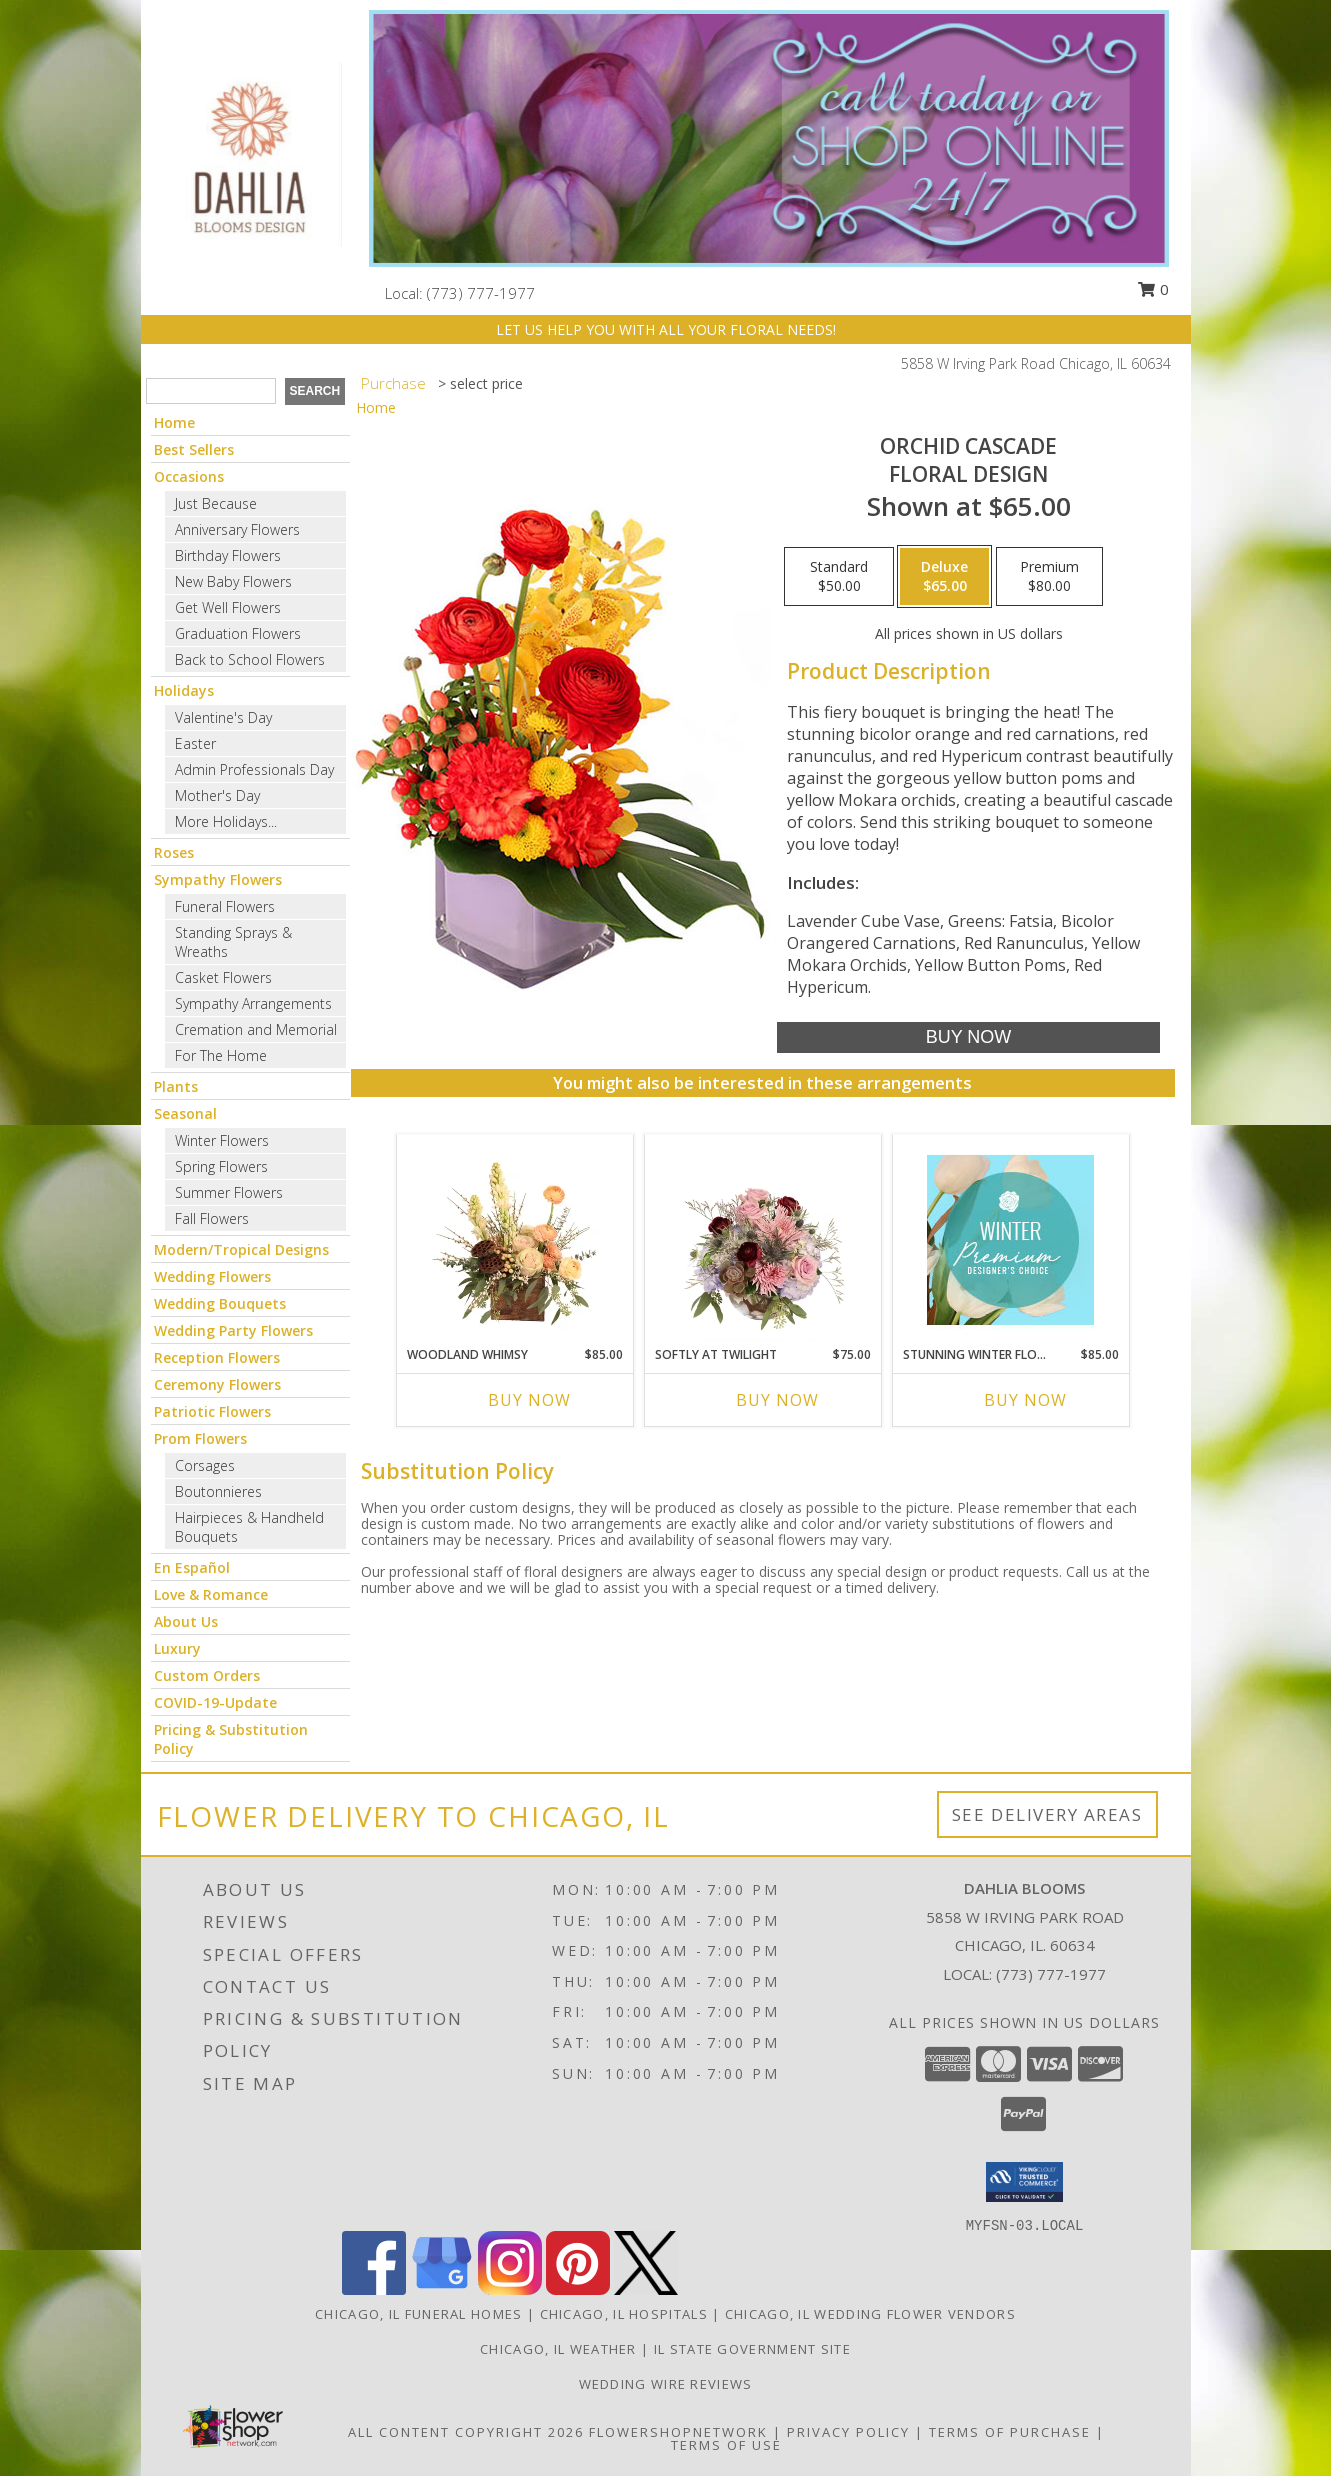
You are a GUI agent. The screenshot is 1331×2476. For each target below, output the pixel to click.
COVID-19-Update (215, 1702)
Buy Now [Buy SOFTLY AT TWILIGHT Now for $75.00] (777, 1400)
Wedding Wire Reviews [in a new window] (666, 2384)
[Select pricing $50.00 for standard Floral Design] (839, 577)
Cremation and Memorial (256, 1029)
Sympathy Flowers (218, 879)
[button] (1024, 2182)
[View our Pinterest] (578, 2289)
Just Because (216, 503)
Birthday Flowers (228, 555)
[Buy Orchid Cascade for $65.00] (968, 1037)
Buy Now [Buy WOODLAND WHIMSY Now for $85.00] (529, 1400)
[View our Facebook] (374, 2289)
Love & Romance (211, 1594)
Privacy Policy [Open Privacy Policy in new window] (848, 2432)
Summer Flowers (229, 1192)
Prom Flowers (200, 1438)
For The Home (221, 1055)
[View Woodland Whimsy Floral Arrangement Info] (514, 1240)
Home (174, 422)
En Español (192, 1567)
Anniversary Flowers (237, 529)
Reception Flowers (217, 1357)
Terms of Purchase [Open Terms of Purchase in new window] (1010, 2432)
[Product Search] (211, 391)
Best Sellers (194, 449)
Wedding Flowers (212, 1276)
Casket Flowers (223, 977)
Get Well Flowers (228, 607)
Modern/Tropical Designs (241, 1249)
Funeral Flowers (225, 906)
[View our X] (646, 2289)
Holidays (184, 690)
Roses (174, 852)
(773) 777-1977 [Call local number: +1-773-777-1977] (481, 293)
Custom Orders (207, 1675)
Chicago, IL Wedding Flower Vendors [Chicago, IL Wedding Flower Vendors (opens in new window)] (870, 2314)
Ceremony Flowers (217, 1384)
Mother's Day (217, 795)
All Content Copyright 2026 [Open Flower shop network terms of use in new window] (466, 2432)
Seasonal (185, 1113)
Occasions (189, 476)
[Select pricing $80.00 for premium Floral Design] (1049, 577)
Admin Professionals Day (254, 769)
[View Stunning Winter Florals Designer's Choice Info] (1010, 1240)
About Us (186, 1621)
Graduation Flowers (238, 633)
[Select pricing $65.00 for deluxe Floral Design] (944, 577)
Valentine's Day (223, 717)
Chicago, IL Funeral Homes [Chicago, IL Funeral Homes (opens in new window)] (419, 2314)
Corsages (205, 1465)
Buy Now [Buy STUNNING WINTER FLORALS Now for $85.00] (1025, 1400)
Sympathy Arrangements (253, 1003)
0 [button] (1153, 289)
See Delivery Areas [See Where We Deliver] (1047, 1814)
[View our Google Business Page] (442, 2289)
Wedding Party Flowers (233, 1330)
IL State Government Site (752, 2349)
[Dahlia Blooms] (248, 152)
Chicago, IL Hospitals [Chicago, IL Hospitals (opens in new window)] (624, 2314)
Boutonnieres (218, 1491)
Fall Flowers (212, 1218)
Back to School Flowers (250, 659)
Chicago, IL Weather (558, 2349)
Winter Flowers (222, 1140)
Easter (195, 743)
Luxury (177, 1648)
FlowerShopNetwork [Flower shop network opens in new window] (678, 2432)
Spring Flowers (221, 1166)
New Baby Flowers (233, 581)
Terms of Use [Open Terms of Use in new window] (726, 2445)
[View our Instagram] (510, 2289)
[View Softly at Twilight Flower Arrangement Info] (762, 1240)
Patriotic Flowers (212, 1411)
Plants (176, 1086)
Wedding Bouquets (220, 1303)
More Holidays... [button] (226, 821)
